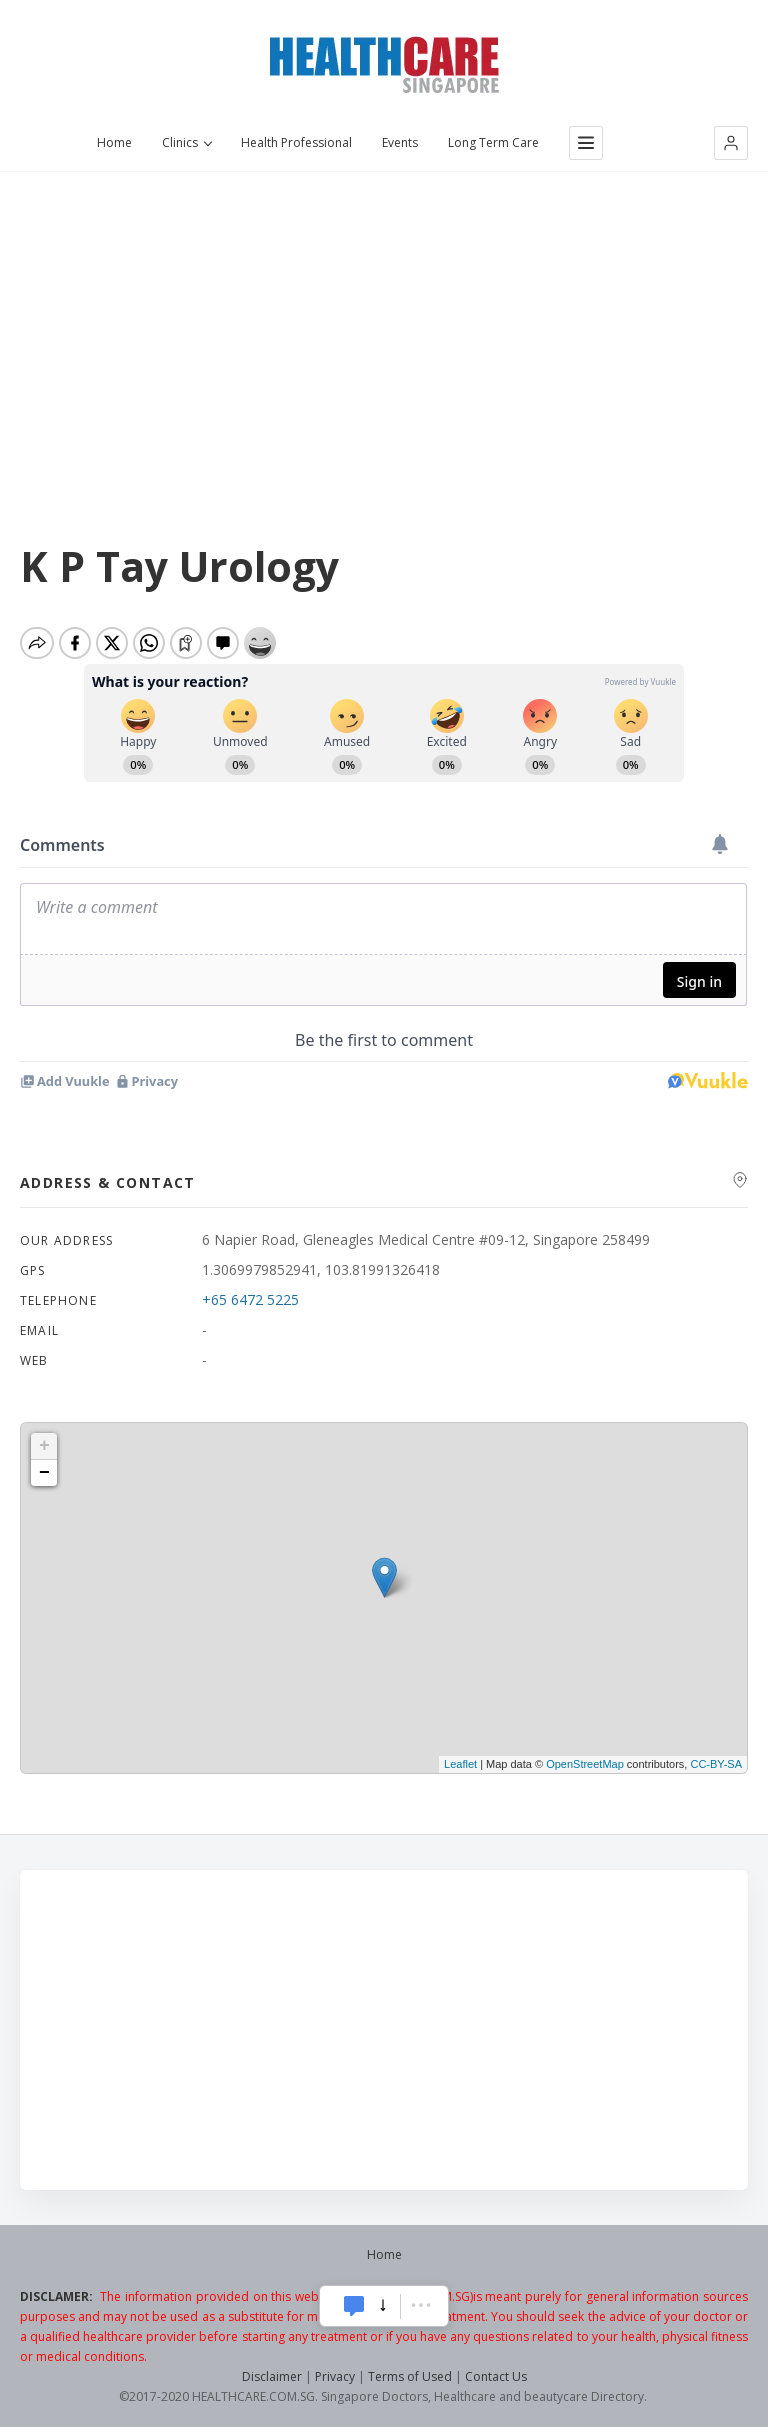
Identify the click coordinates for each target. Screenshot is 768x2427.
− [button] (44, 1473)
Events (400, 143)
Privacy (335, 2376)
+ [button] (44, 1446)
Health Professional (296, 143)
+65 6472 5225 (250, 1299)
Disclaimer (272, 2376)
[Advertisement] (384, 321)
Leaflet (460, 1764)
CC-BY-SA (716, 1764)
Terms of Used (410, 2376)
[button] (731, 143)
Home (114, 143)
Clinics (186, 143)
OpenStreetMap (585, 1764)
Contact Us (496, 2376)
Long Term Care (493, 143)
